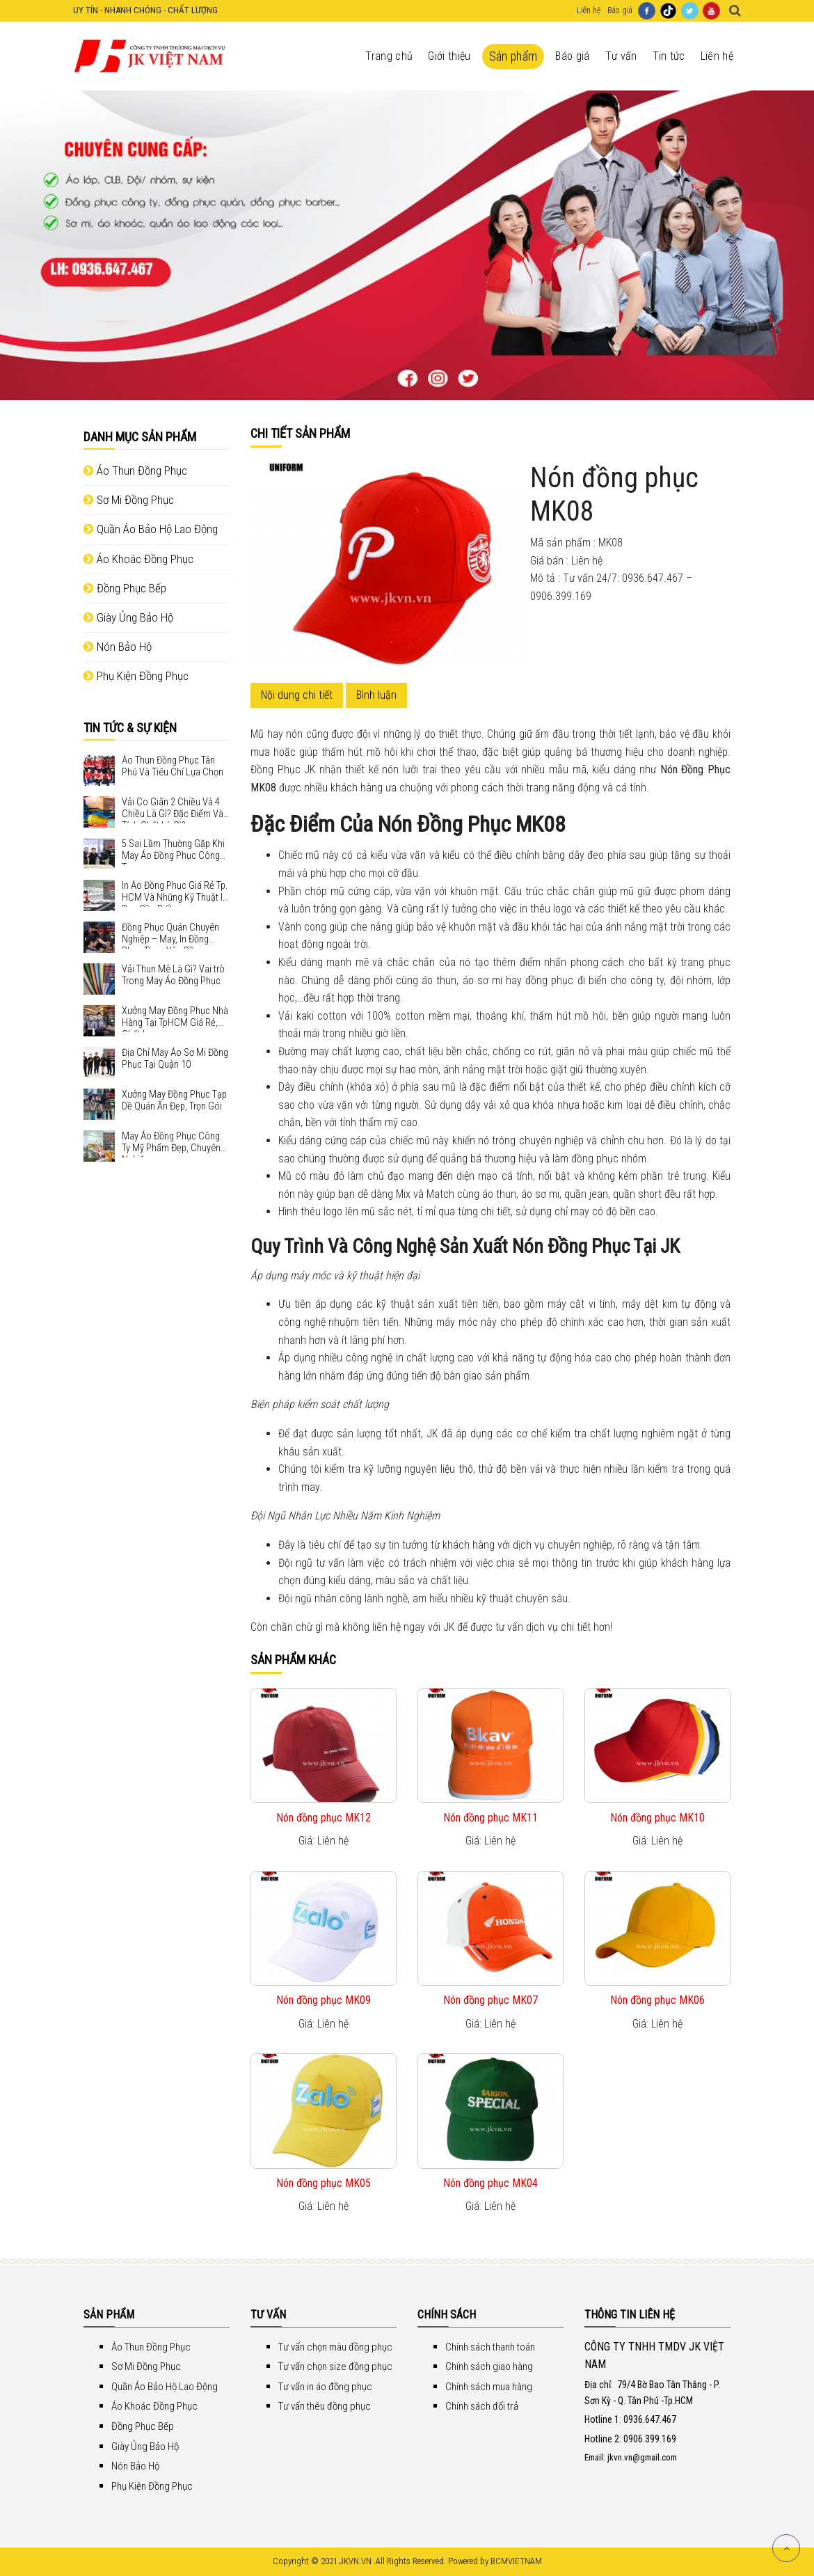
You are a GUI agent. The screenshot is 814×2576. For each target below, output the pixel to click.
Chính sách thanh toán (490, 2347)
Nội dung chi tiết (297, 695)
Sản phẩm (513, 56)
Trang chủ (389, 56)
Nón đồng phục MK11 (490, 1817)
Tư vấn (621, 56)
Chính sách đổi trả (481, 2406)
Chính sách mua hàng (488, 2386)
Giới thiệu (449, 56)
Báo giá (619, 10)
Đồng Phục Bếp (124, 588)
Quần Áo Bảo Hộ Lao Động (150, 529)
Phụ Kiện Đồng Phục (136, 676)
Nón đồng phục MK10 (657, 1817)
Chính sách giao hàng (489, 2366)
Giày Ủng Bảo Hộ (128, 617)
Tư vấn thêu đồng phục (324, 2406)
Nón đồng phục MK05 (323, 2183)
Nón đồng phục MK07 (490, 2000)
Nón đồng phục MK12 (323, 1817)
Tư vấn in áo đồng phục (325, 2386)
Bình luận (376, 695)
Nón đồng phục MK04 (490, 2183)
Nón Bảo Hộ (117, 647)
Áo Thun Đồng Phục (135, 470)
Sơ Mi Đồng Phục (128, 500)
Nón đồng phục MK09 (323, 2000)
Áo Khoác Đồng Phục (138, 559)
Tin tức (669, 56)
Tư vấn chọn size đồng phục (335, 2366)
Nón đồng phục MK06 (657, 2000)
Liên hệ (588, 10)
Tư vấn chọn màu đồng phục (335, 2347)
